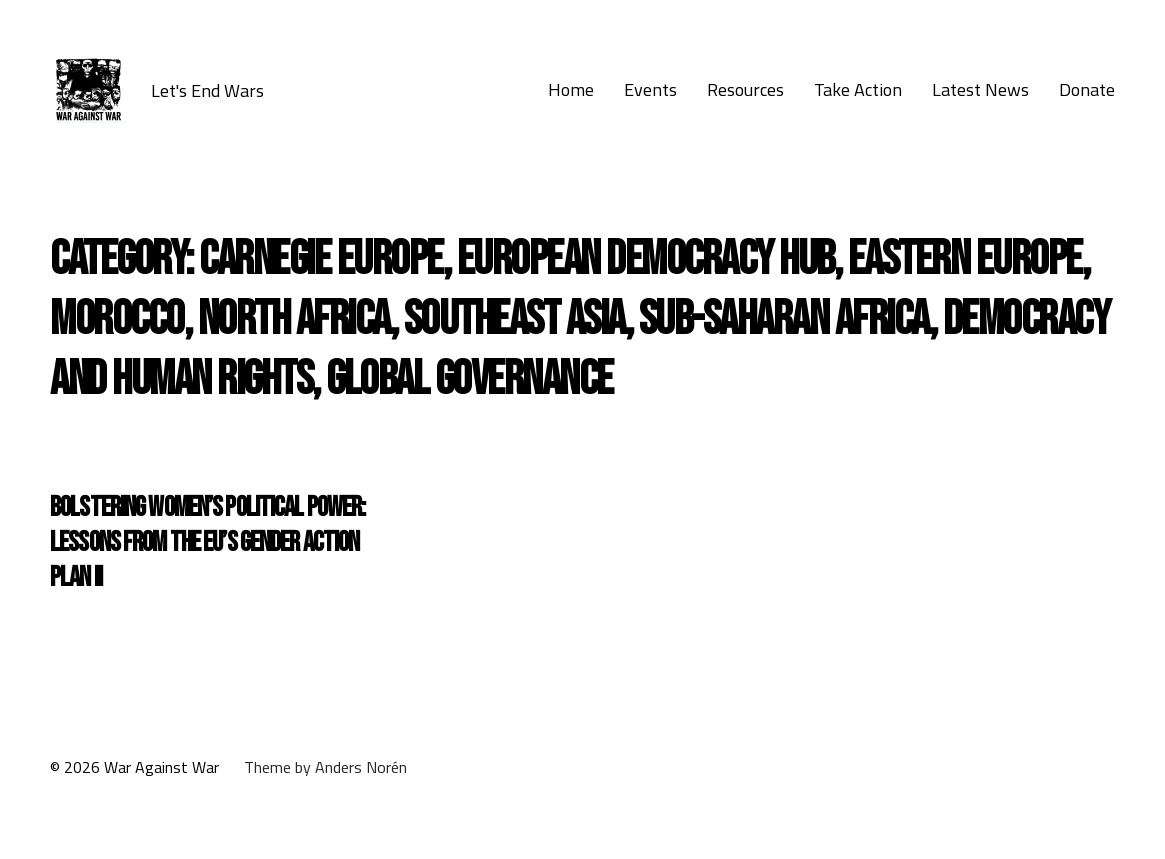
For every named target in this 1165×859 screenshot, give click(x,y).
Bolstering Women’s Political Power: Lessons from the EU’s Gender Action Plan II (207, 542)
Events (650, 90)
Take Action (858, 90)
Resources (745, 90)
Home (571, 90)
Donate (1087, 90)
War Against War (161, 767)
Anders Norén (361, 767)
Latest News (980, 90)
